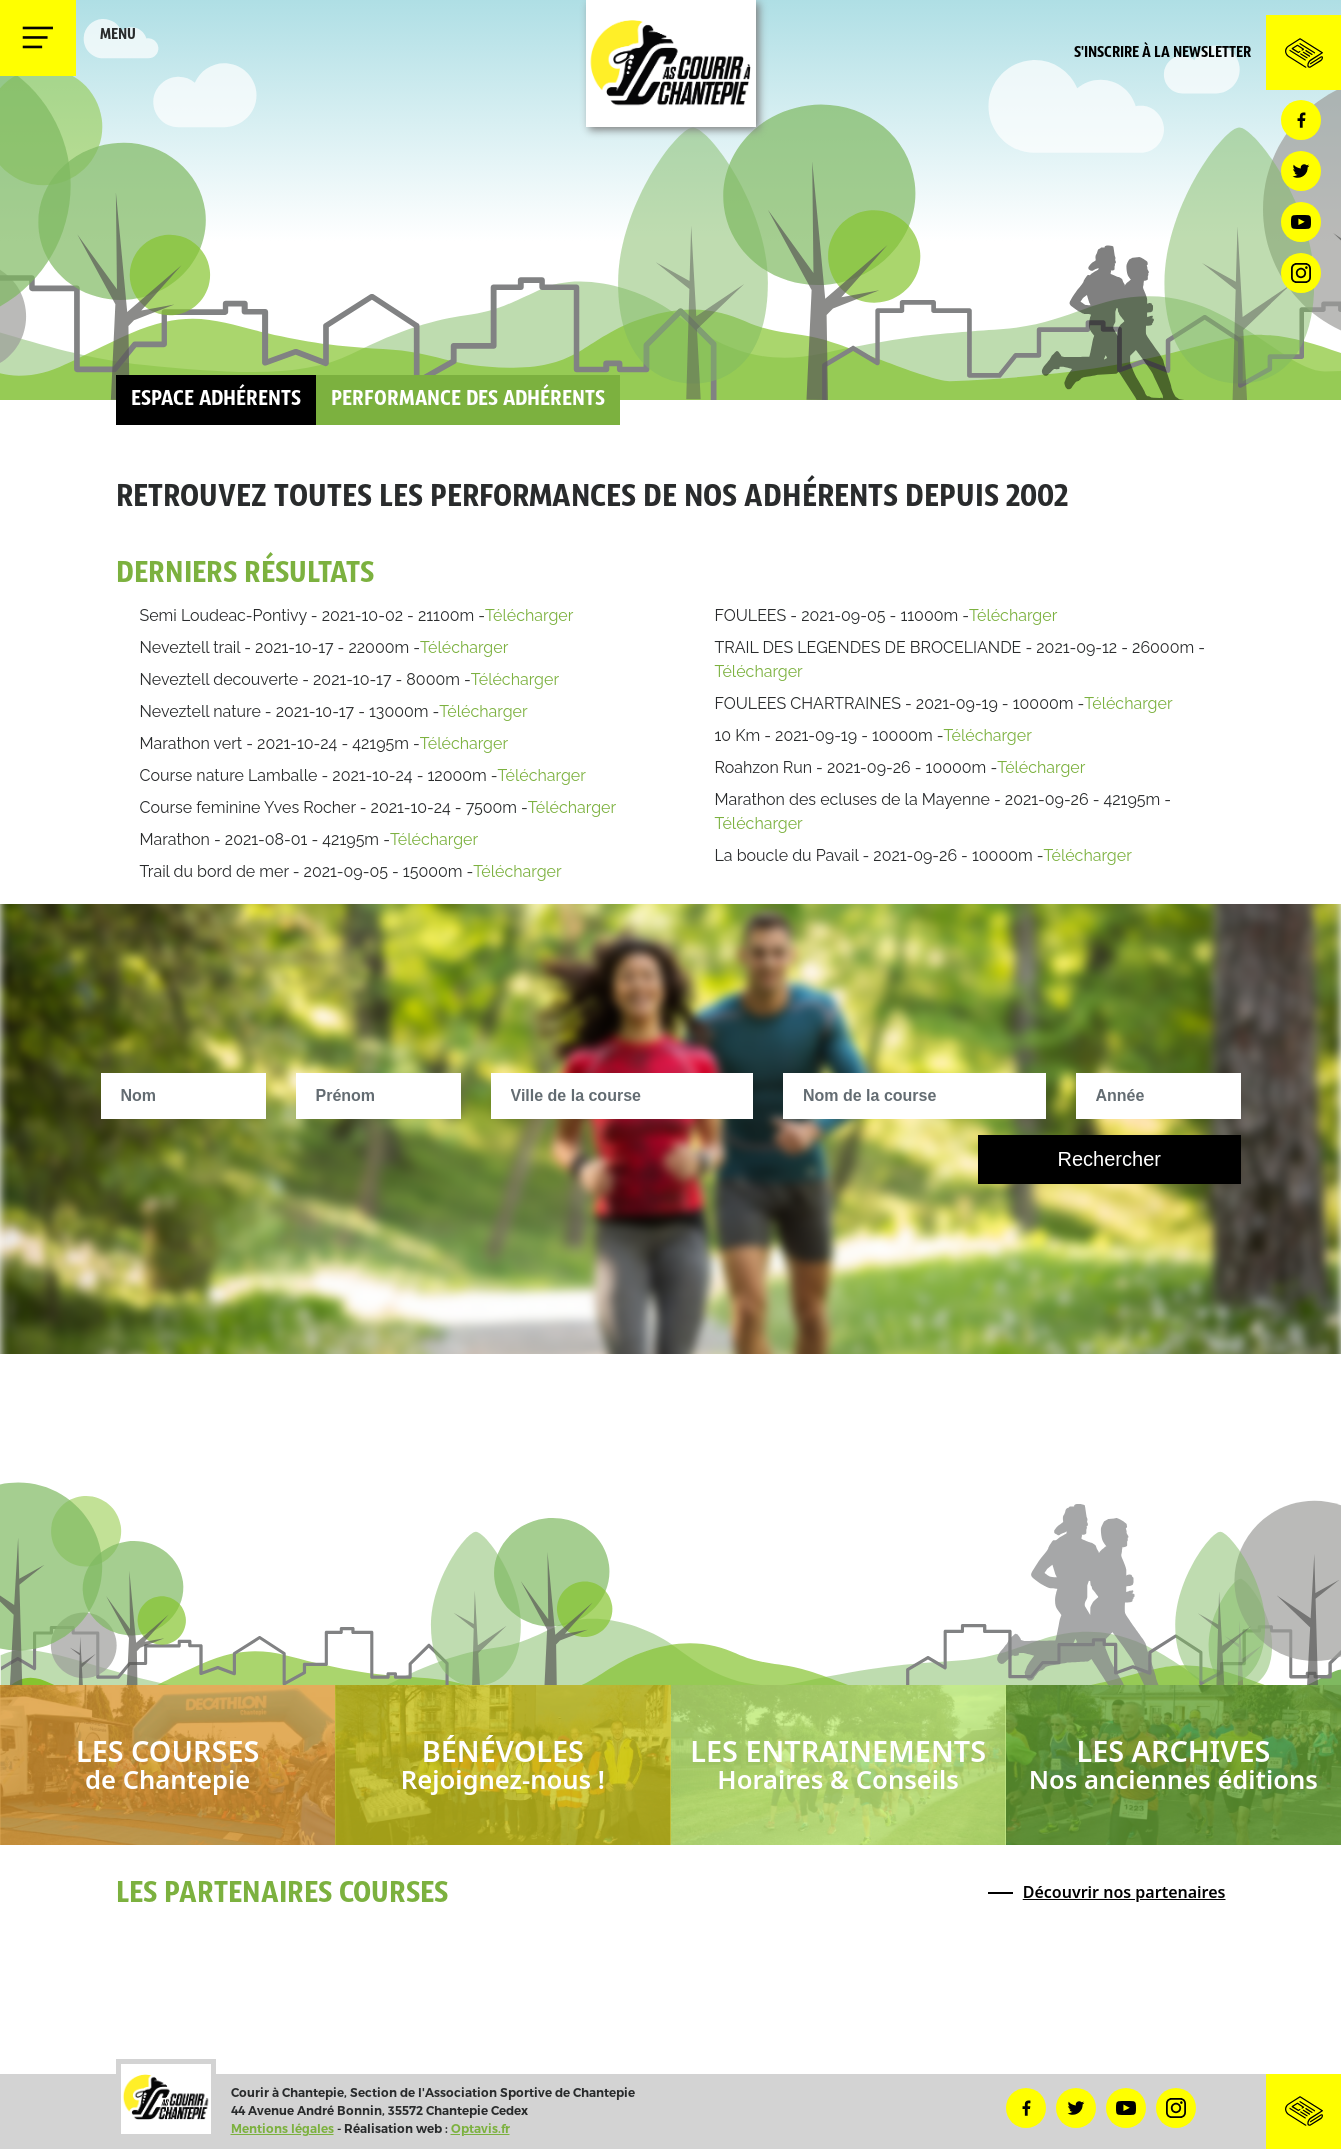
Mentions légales (282, 2128)
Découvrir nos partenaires (1124, 1892)
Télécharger (529, 615)
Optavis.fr (480, 2128)
